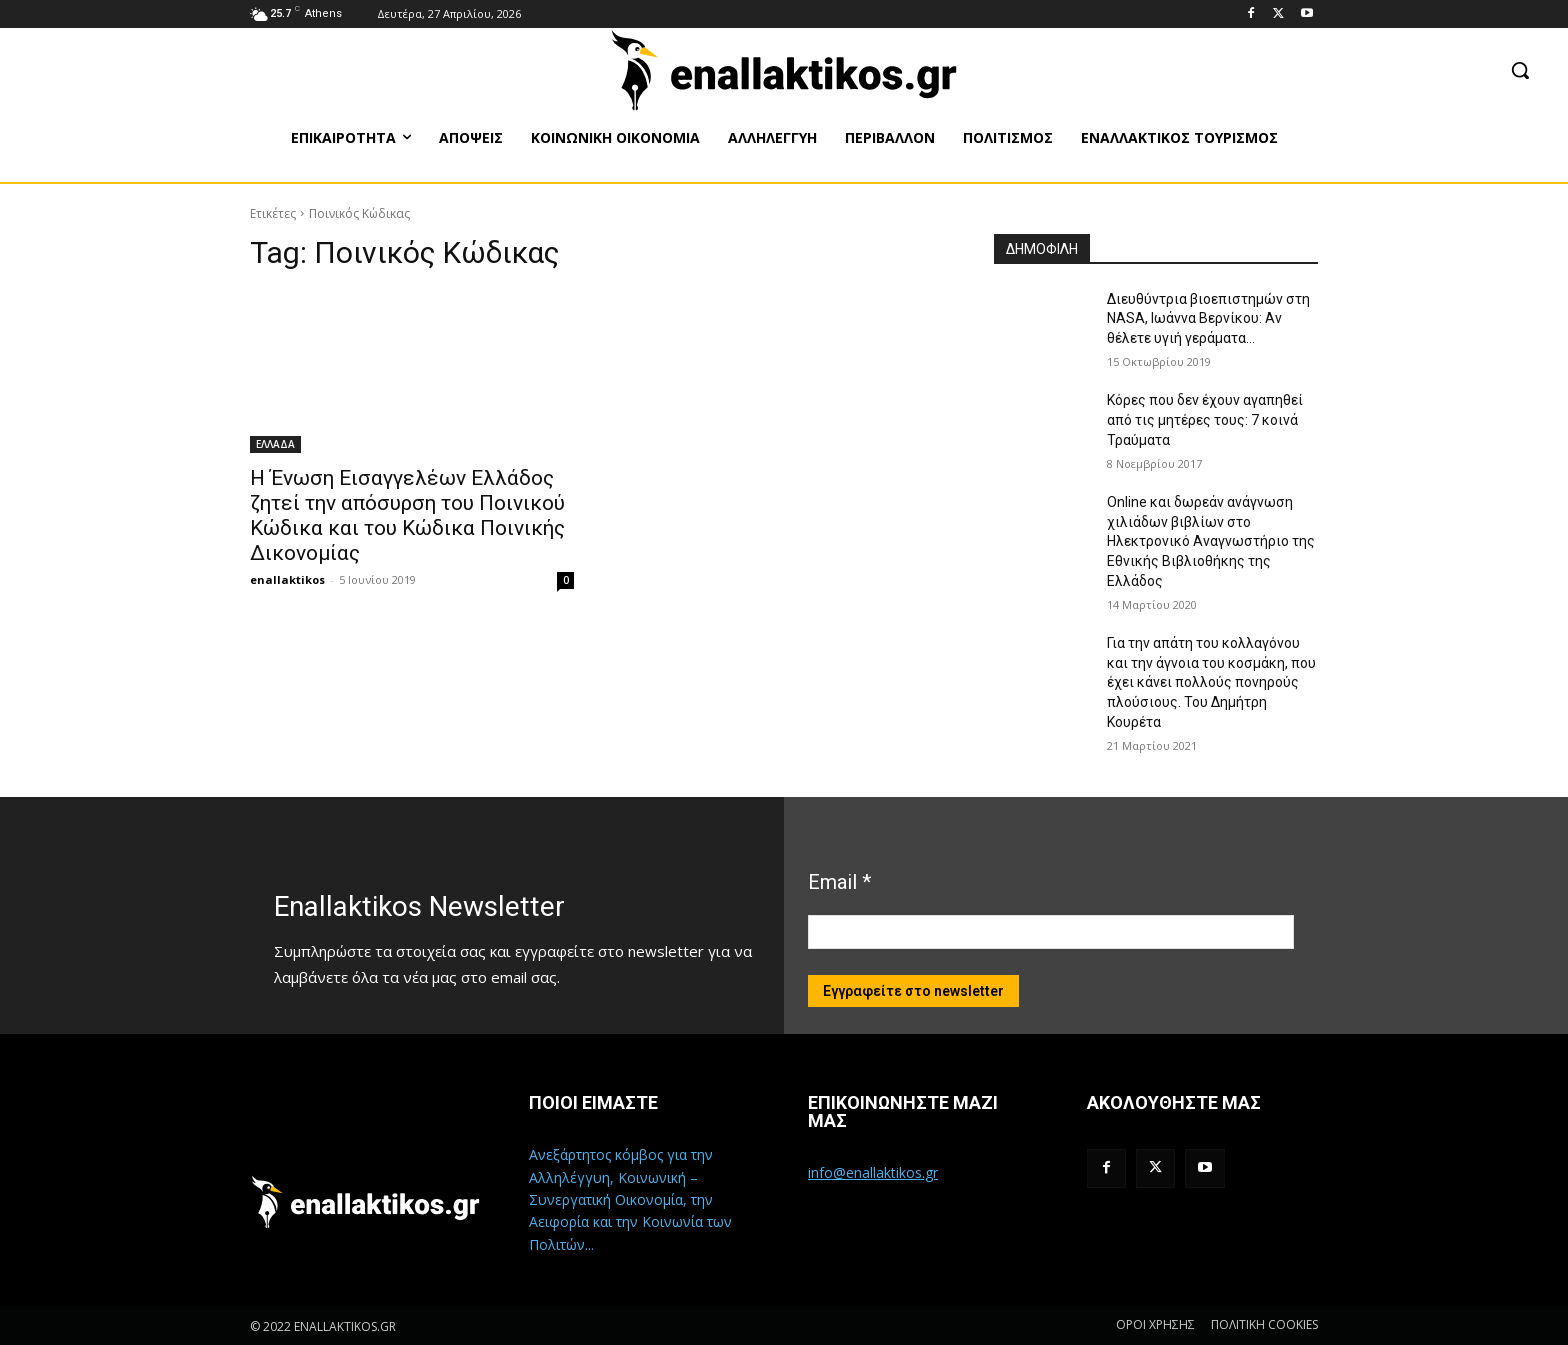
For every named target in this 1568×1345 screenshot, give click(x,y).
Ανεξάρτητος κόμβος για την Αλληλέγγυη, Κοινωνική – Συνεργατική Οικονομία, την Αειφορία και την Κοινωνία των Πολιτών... (630, 1199)
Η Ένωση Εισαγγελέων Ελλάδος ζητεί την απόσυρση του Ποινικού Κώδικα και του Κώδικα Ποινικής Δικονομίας (407, 515)
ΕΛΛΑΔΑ (275, 444)
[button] (1520, 70)
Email (839, 882)
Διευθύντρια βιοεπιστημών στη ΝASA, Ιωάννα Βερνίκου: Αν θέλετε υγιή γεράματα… (1208, 318)
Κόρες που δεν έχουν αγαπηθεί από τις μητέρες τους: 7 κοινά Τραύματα (1205, 419)
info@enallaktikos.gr (873, 1172)
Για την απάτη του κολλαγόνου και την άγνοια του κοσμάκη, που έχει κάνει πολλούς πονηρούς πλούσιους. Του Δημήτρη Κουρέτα (1211, 682)
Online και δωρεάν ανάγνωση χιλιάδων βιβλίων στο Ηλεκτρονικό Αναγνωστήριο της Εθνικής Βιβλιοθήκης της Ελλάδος (1211, 541)
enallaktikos (287, 579)
